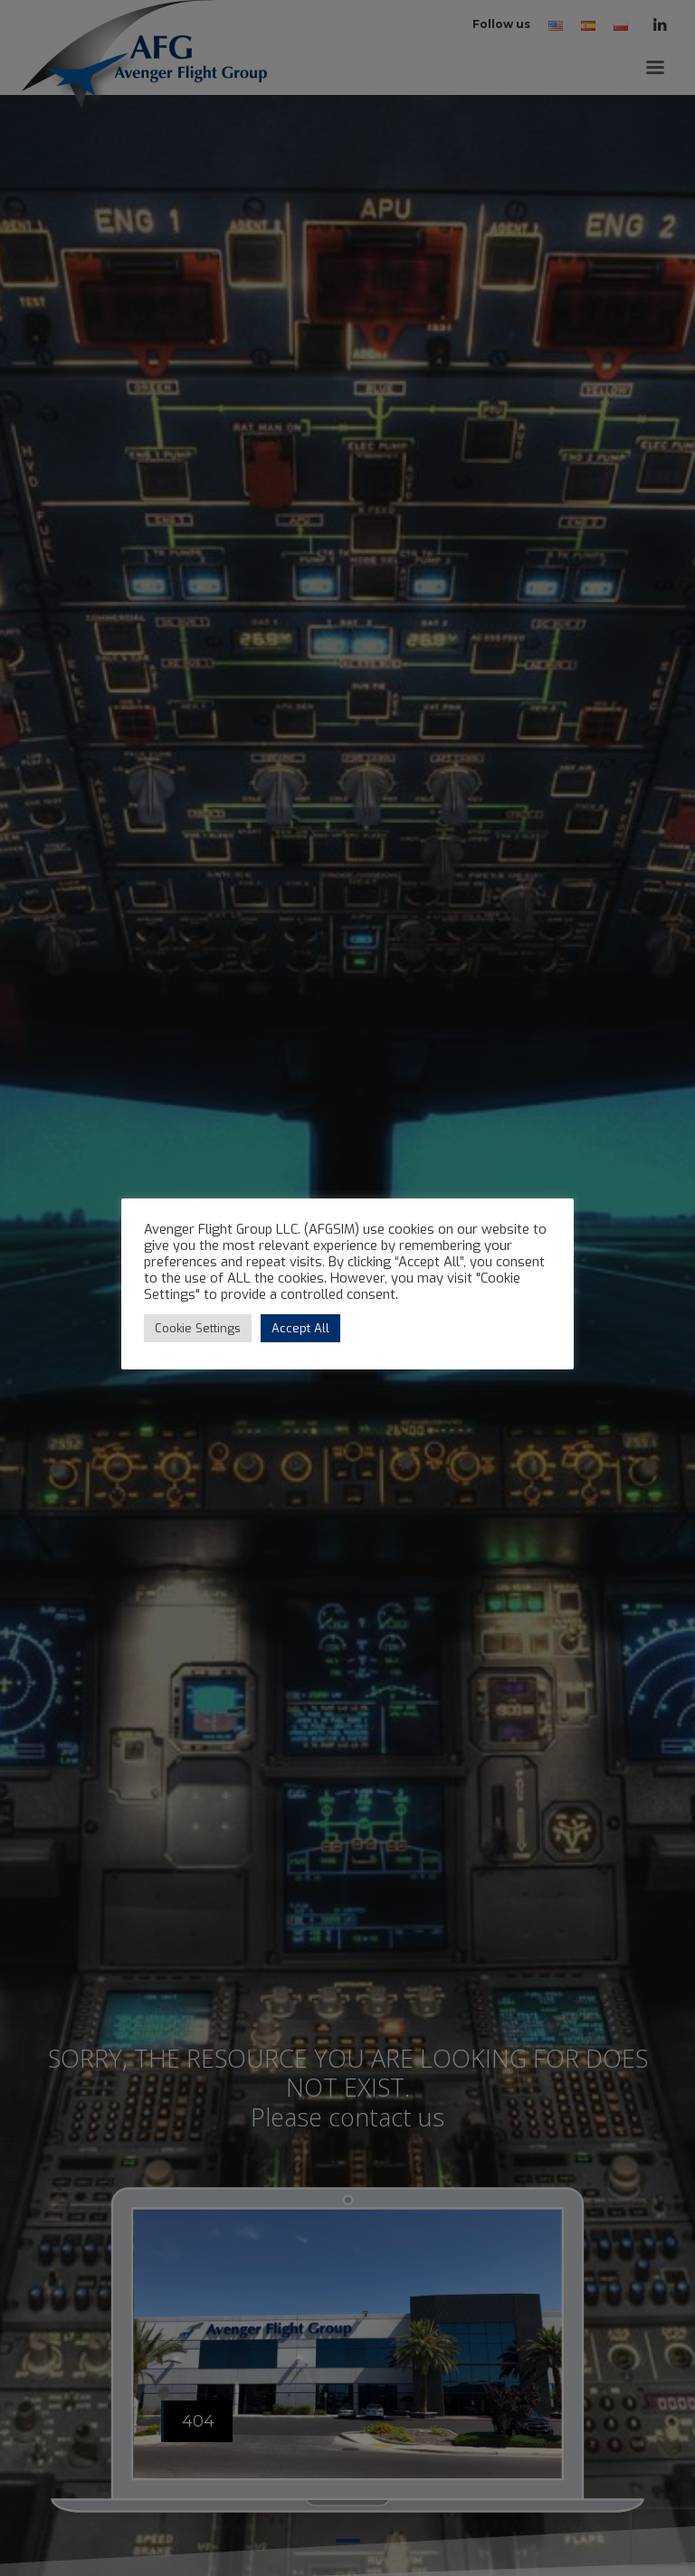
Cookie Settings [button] (198, 1328)
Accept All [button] (300, 1328)
